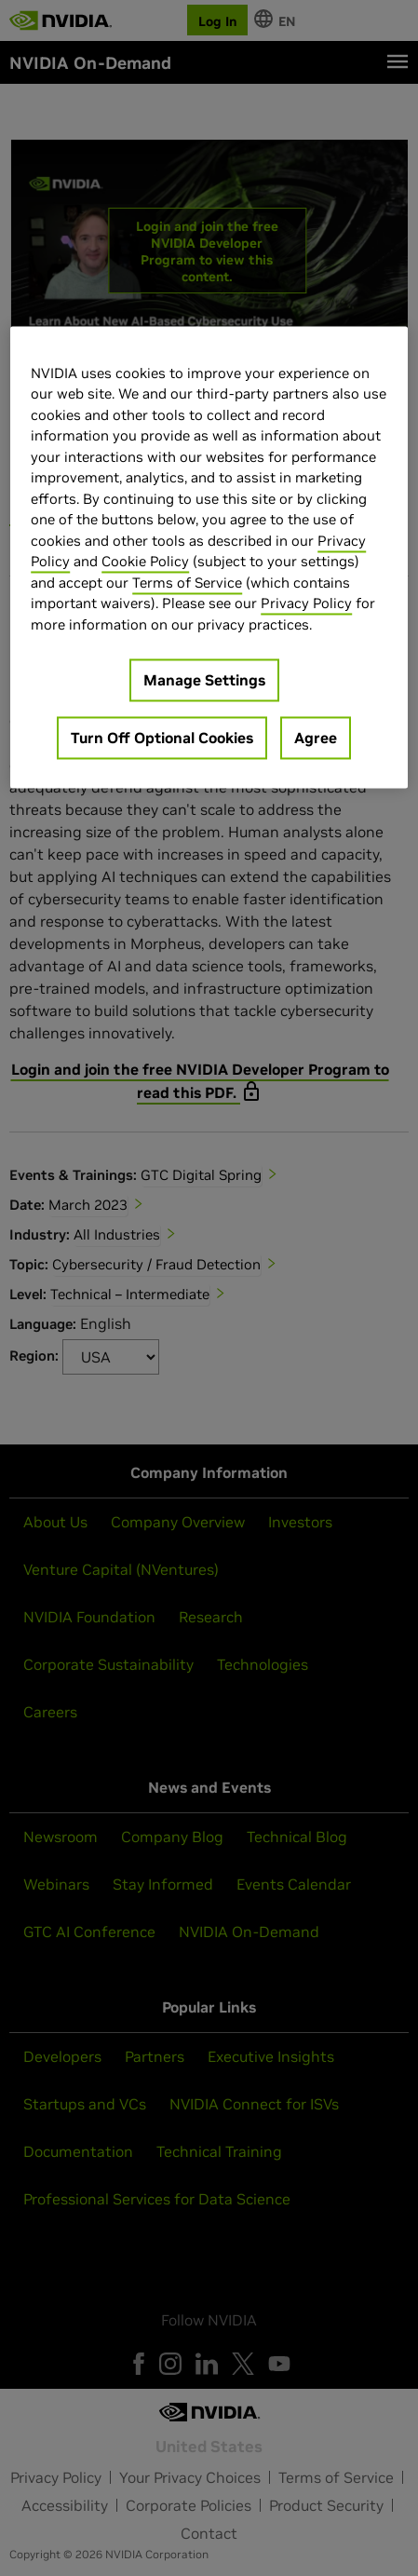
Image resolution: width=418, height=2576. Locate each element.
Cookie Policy (145, 562)
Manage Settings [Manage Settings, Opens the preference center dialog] (204, 680)
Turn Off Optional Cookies (162, 738)
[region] (209, 557)
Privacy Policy (306, 604)
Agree (315, 738)
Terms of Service (187, 582)
